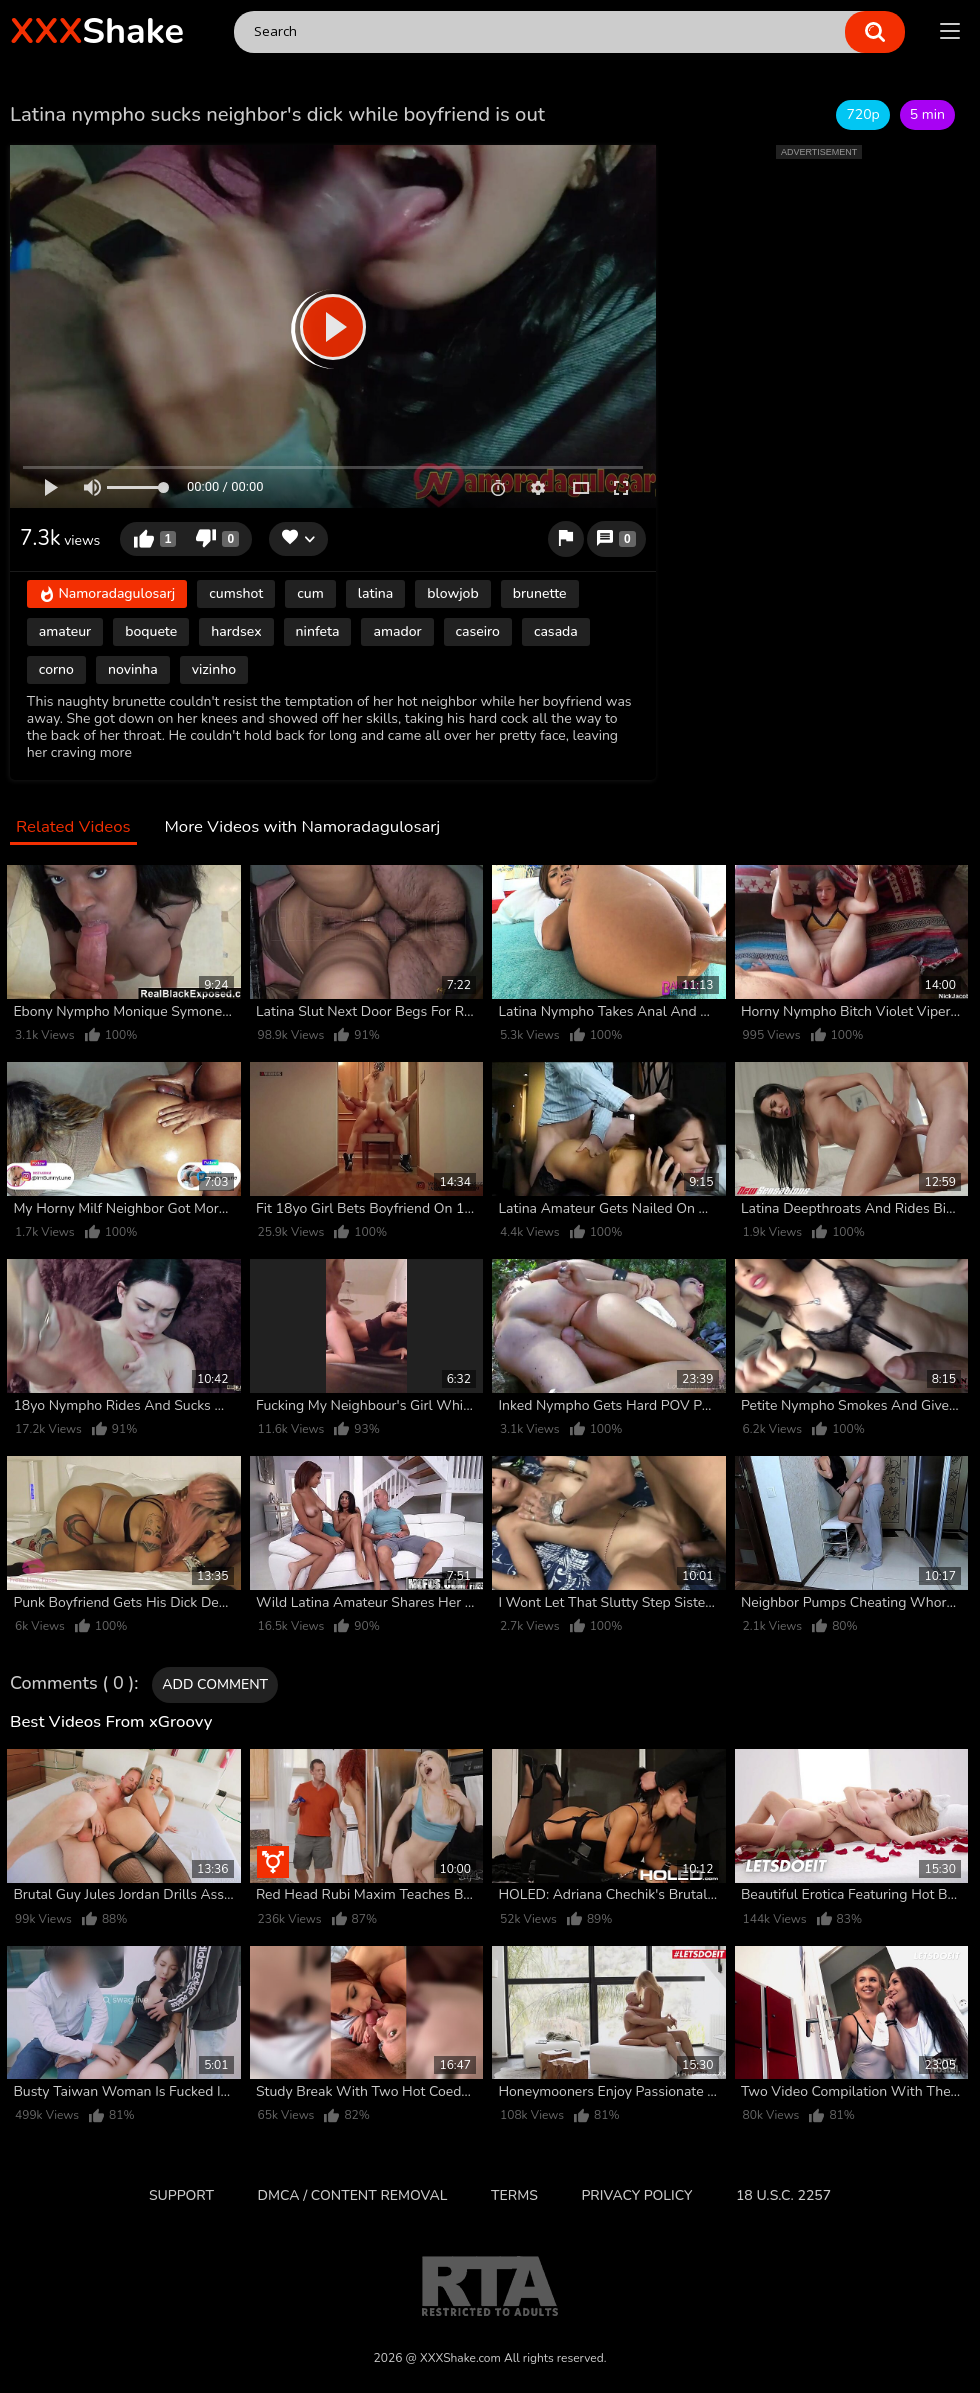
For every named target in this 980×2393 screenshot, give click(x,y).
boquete (151, 631)
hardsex (236, 631)
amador (397, 631)
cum (310, 593)
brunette (540, 593)
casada (556, 631)
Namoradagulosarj (107, 595)
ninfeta (318, 631)
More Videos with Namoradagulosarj (302, 827)
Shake (97, 31)
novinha (133, 669)
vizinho (214, 669)
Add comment (215, 1684)
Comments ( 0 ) (72, 1684)
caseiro (478, 631)
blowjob (452, 593)
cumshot (236, 593)
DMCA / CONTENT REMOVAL (353, 2195)
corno (56, 669)
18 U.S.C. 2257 (783, 2195)
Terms (514, 2195)
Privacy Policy (636, 2195)
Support (181, 2195)
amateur (65, 631)
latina (376, 593)
